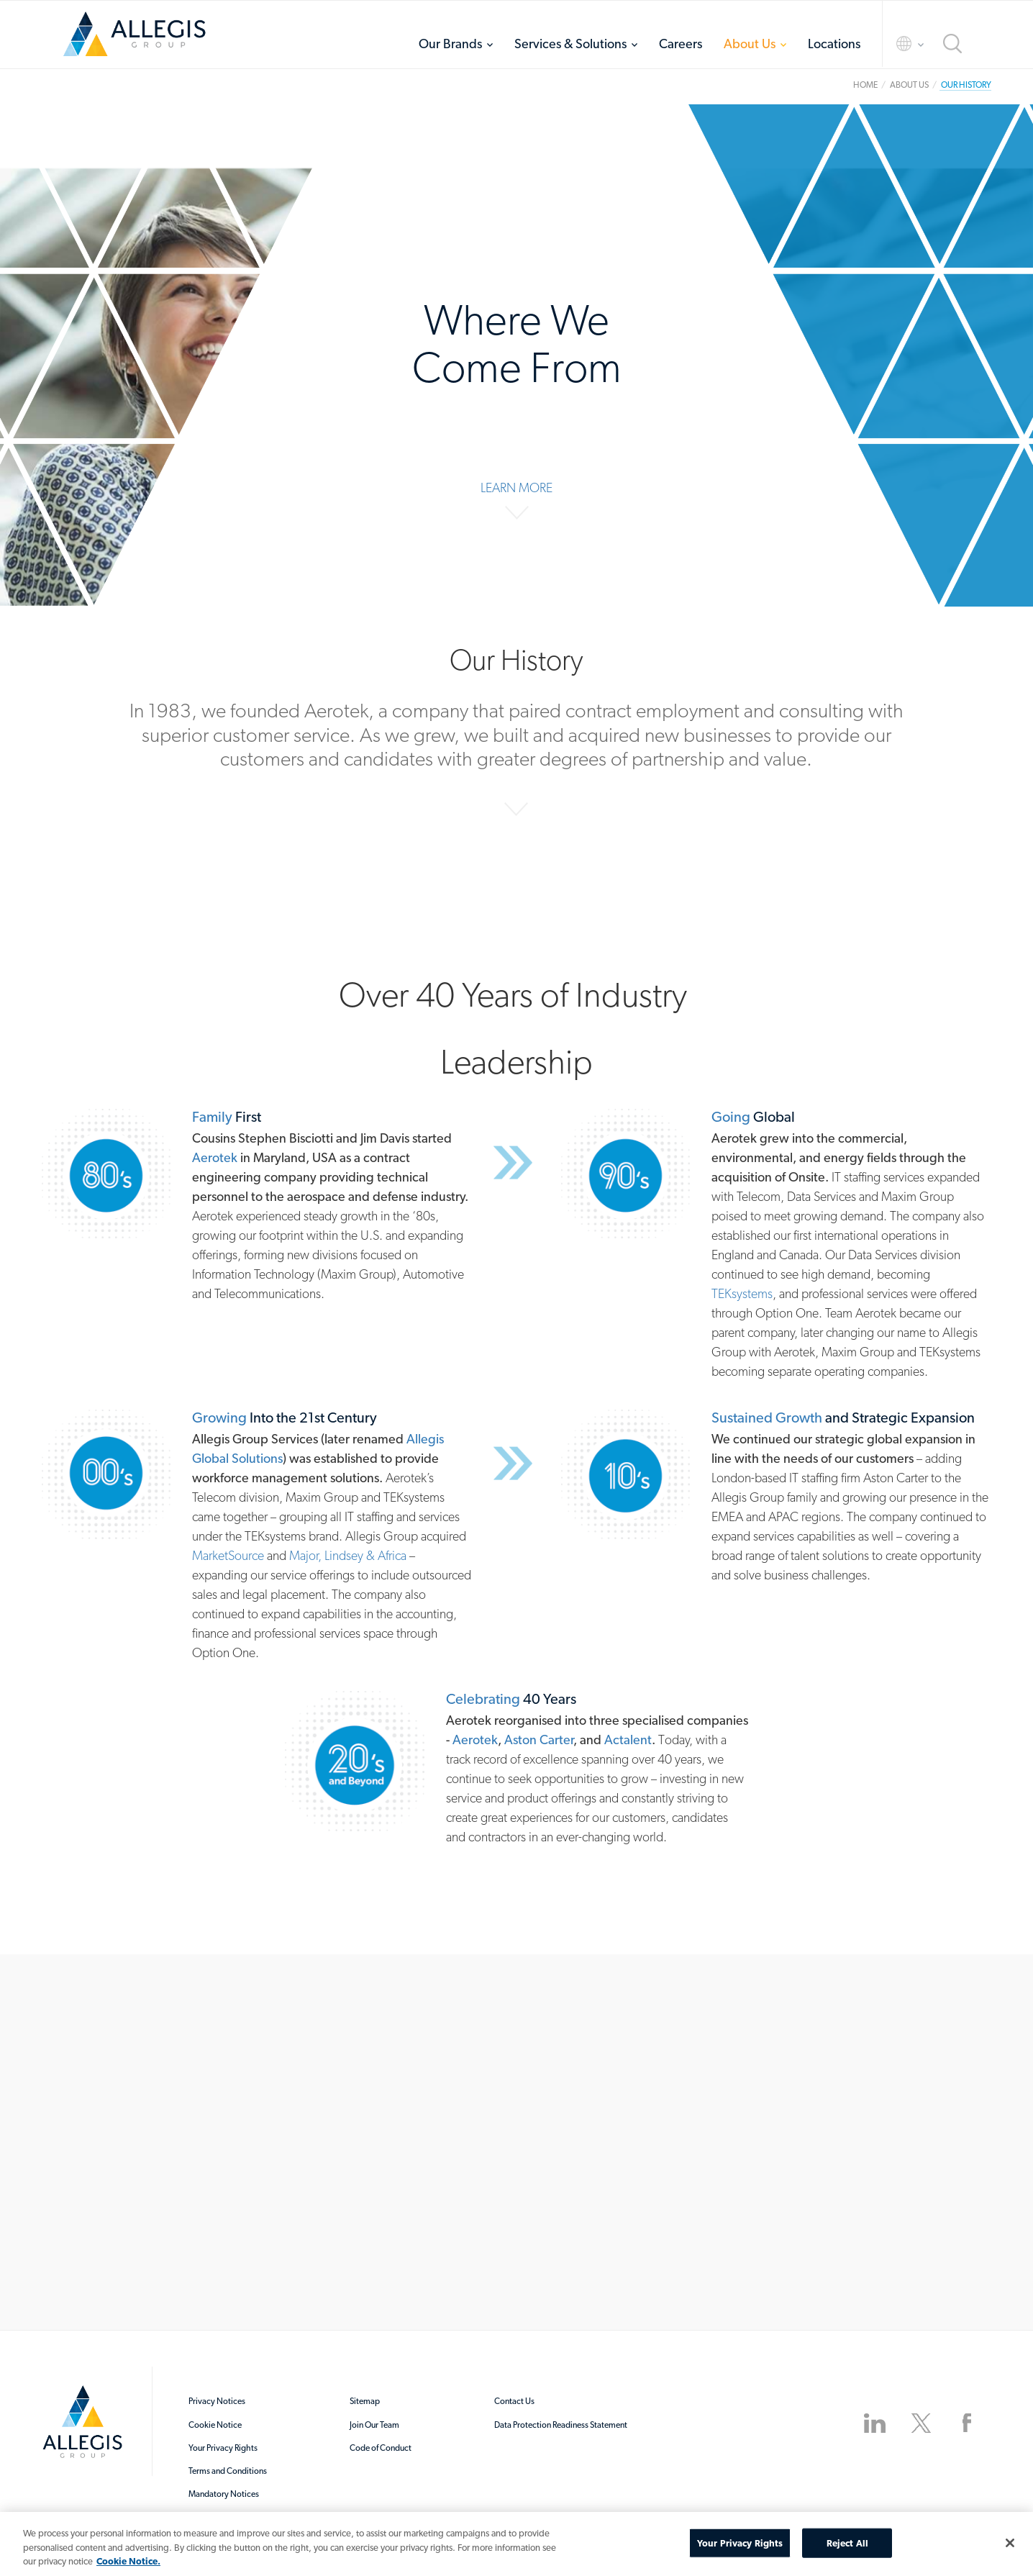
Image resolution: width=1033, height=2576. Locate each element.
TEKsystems (742, 1293)
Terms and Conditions (227, 2471)
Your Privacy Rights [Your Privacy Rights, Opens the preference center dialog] (740, 2542)
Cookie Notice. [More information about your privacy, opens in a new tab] (128, 2561)
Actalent (628, 1739)
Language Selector (897, 43)
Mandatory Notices (223, 2494)
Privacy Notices (216, 2401)
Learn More (516, 487)
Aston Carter (538, 1739)
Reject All (847, 2542)
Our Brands (450, 43)
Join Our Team (374, 2425)
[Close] (1010, 2543)
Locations (834, 43)
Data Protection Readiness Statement (560, 2425)
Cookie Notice (215, 2425)
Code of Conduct (380, 2448)
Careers (680, 43)
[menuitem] (456, 43)
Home (134, 34)
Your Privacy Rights (223, 2448)
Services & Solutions (570, 43)
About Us (749, 43)
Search (952, 43)
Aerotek (214, 1157)
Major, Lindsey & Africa (347, 1555)
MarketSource (228, 1555)
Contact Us (514, 2401)
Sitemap (365, 2401)
